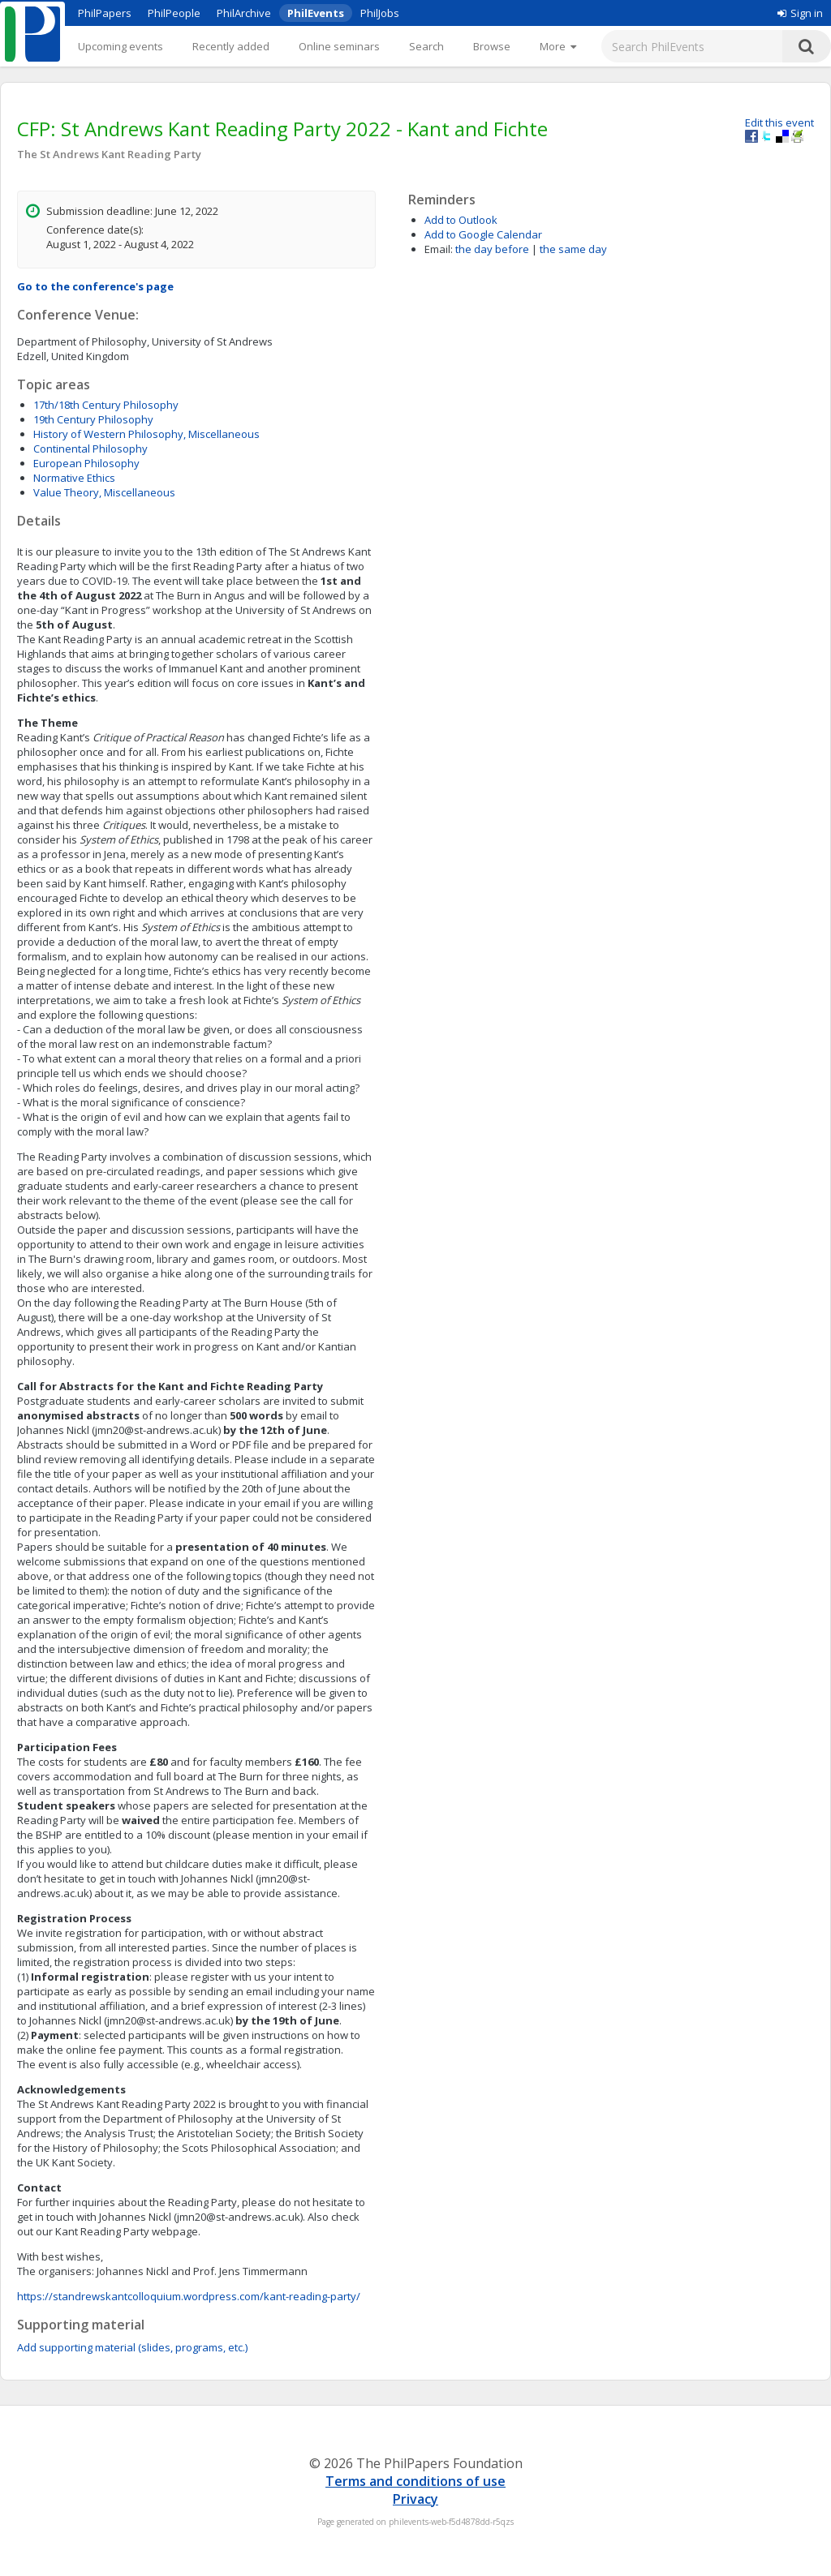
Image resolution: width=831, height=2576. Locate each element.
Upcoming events (120, 46)
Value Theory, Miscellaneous (104, 492)
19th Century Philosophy (93, 419)
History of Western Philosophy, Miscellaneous (146, 434)
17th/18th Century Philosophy (106, 404)
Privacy (415, 2499)
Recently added (230, 46)
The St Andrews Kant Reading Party (109, 154)
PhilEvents (315, 13)
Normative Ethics (74, 477)
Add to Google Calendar (483, 234)
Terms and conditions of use (415, 2481)
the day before (492, 249)
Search (426, 46)
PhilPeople (174, 13)
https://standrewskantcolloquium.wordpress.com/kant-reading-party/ (188, 2296)
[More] (558, 46)
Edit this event (779, 122)
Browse (491, 46)
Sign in (800, 13)
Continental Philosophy (90, 448)
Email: (438, 249)
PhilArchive (244, 13)
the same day (573, 249)
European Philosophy (86, 463)
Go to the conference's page (95, 286)
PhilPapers (104, 13)
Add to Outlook (460, 220)
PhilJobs (379, 13)
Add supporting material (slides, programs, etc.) (132, 2347)
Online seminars (339, 46)
